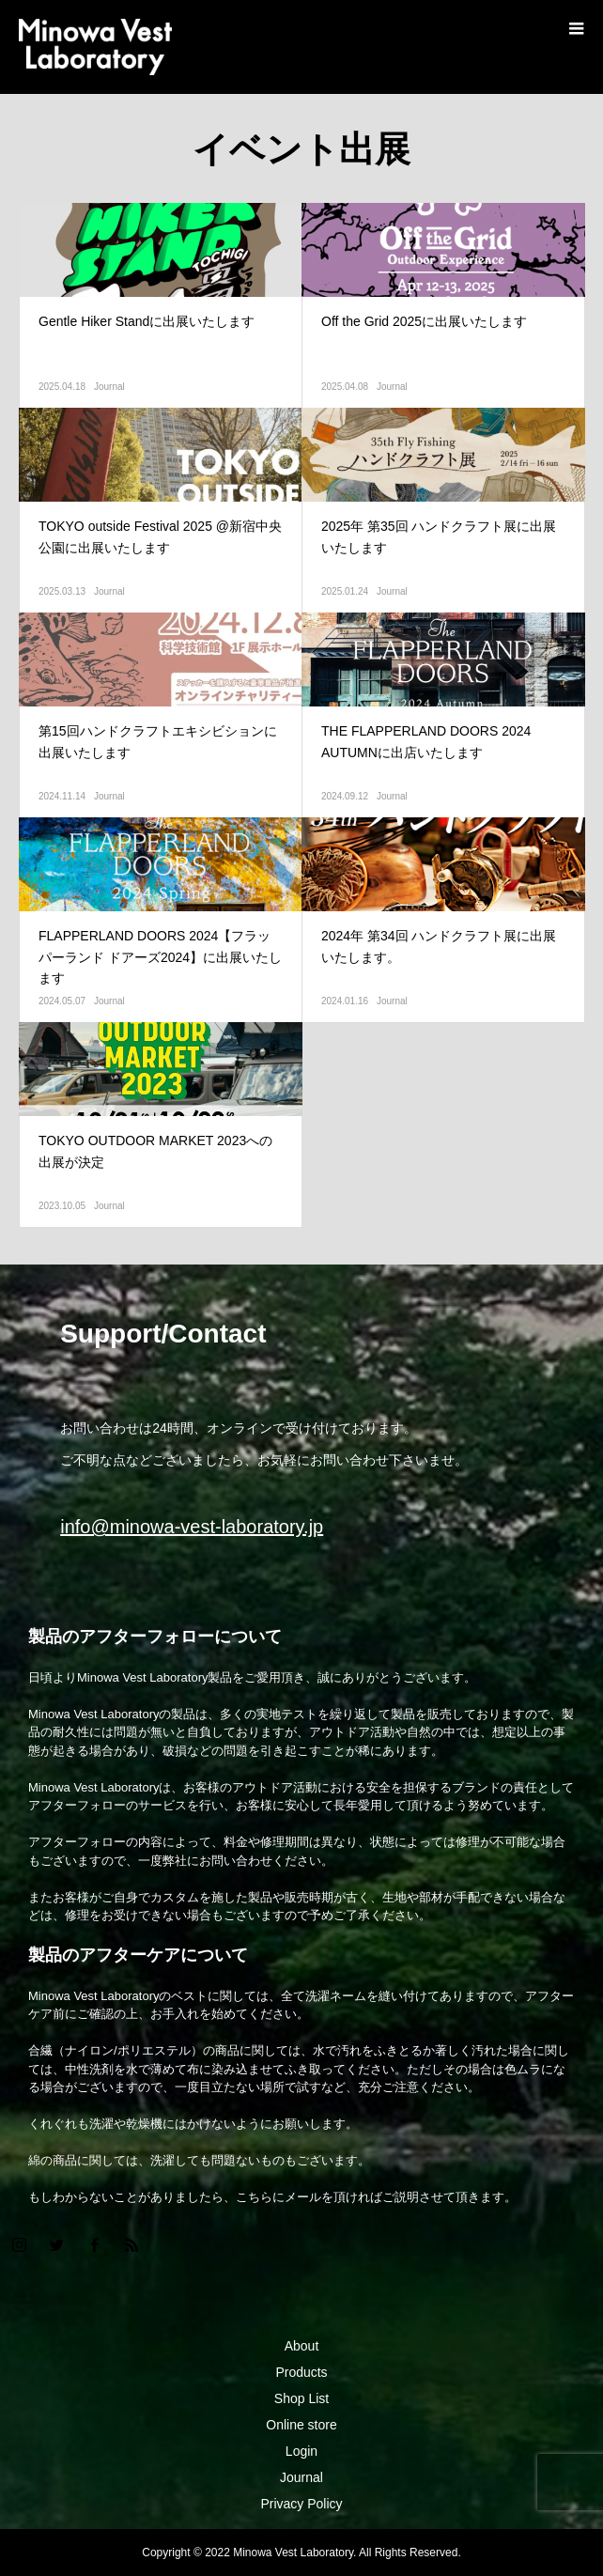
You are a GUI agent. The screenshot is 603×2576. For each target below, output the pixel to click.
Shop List (301, 2398)
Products (301, 2372)
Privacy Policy (301, 2503)
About (302, 2345)
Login (301, 2451)
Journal (109, 386)
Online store (301, 2424)
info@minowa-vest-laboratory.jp (191, 1526)
